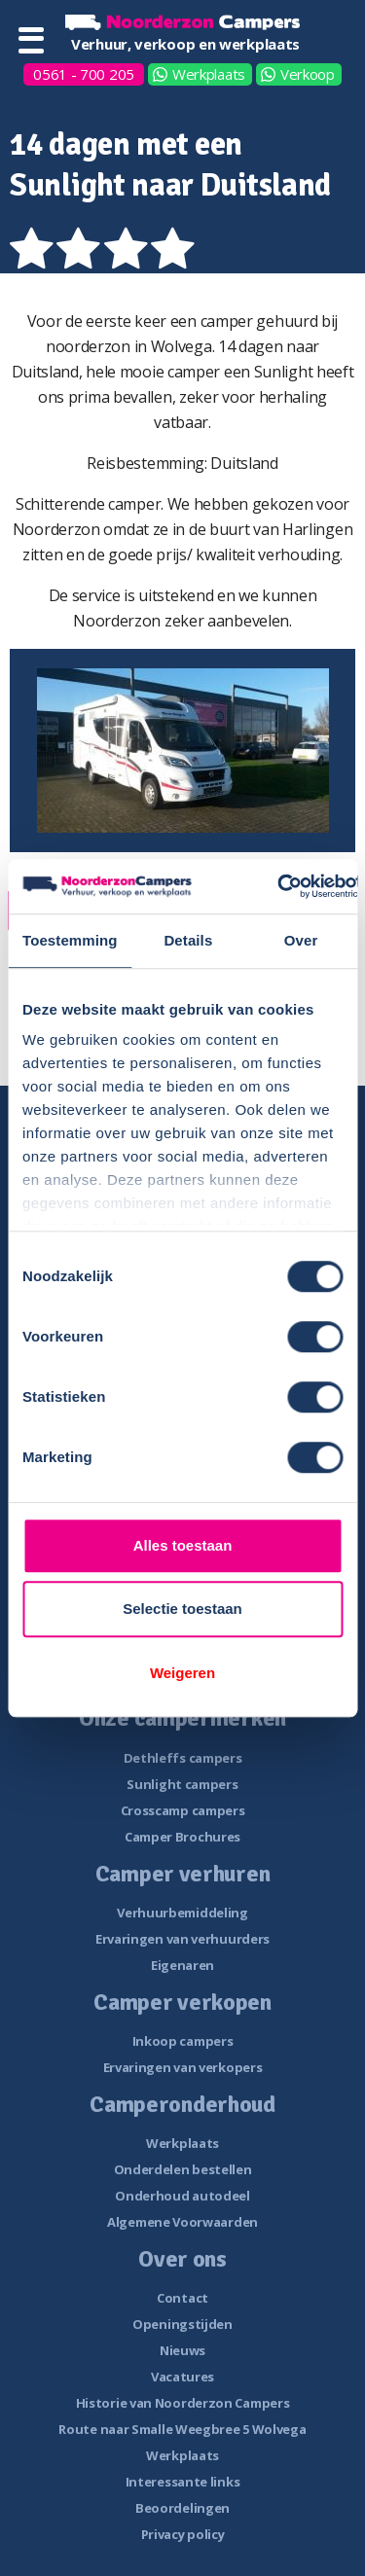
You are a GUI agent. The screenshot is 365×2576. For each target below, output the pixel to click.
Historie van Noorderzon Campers (183, 2403)
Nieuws (182, 2350)
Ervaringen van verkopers (183, 2067)
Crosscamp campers (183, 1810)
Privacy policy (183, 2534)
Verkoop (307, 74)
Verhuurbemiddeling (182, 1912)
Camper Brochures (182, 1836)
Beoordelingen (182, 2508)
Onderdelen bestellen (183, 2169)
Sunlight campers (182, 1784)
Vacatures (182, 2376)
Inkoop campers (183, 2041)
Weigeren (182, 1672)
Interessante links (183, 2481)
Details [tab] (188, 940)
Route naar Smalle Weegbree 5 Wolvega (182, 2429)
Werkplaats (208, 74)
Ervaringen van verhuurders (182, 1939)
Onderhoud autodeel (182, 2195)
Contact (182, 2298)
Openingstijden (182, 2324)
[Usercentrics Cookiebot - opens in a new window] (278, 886)
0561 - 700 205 (83, 74)
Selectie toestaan (182, 1608)
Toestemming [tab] (70, 940)
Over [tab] (301, 940)
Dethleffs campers (183, 1758)
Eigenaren (182, 1965)
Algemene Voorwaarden (182, 2222)
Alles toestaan (183, 1545)
